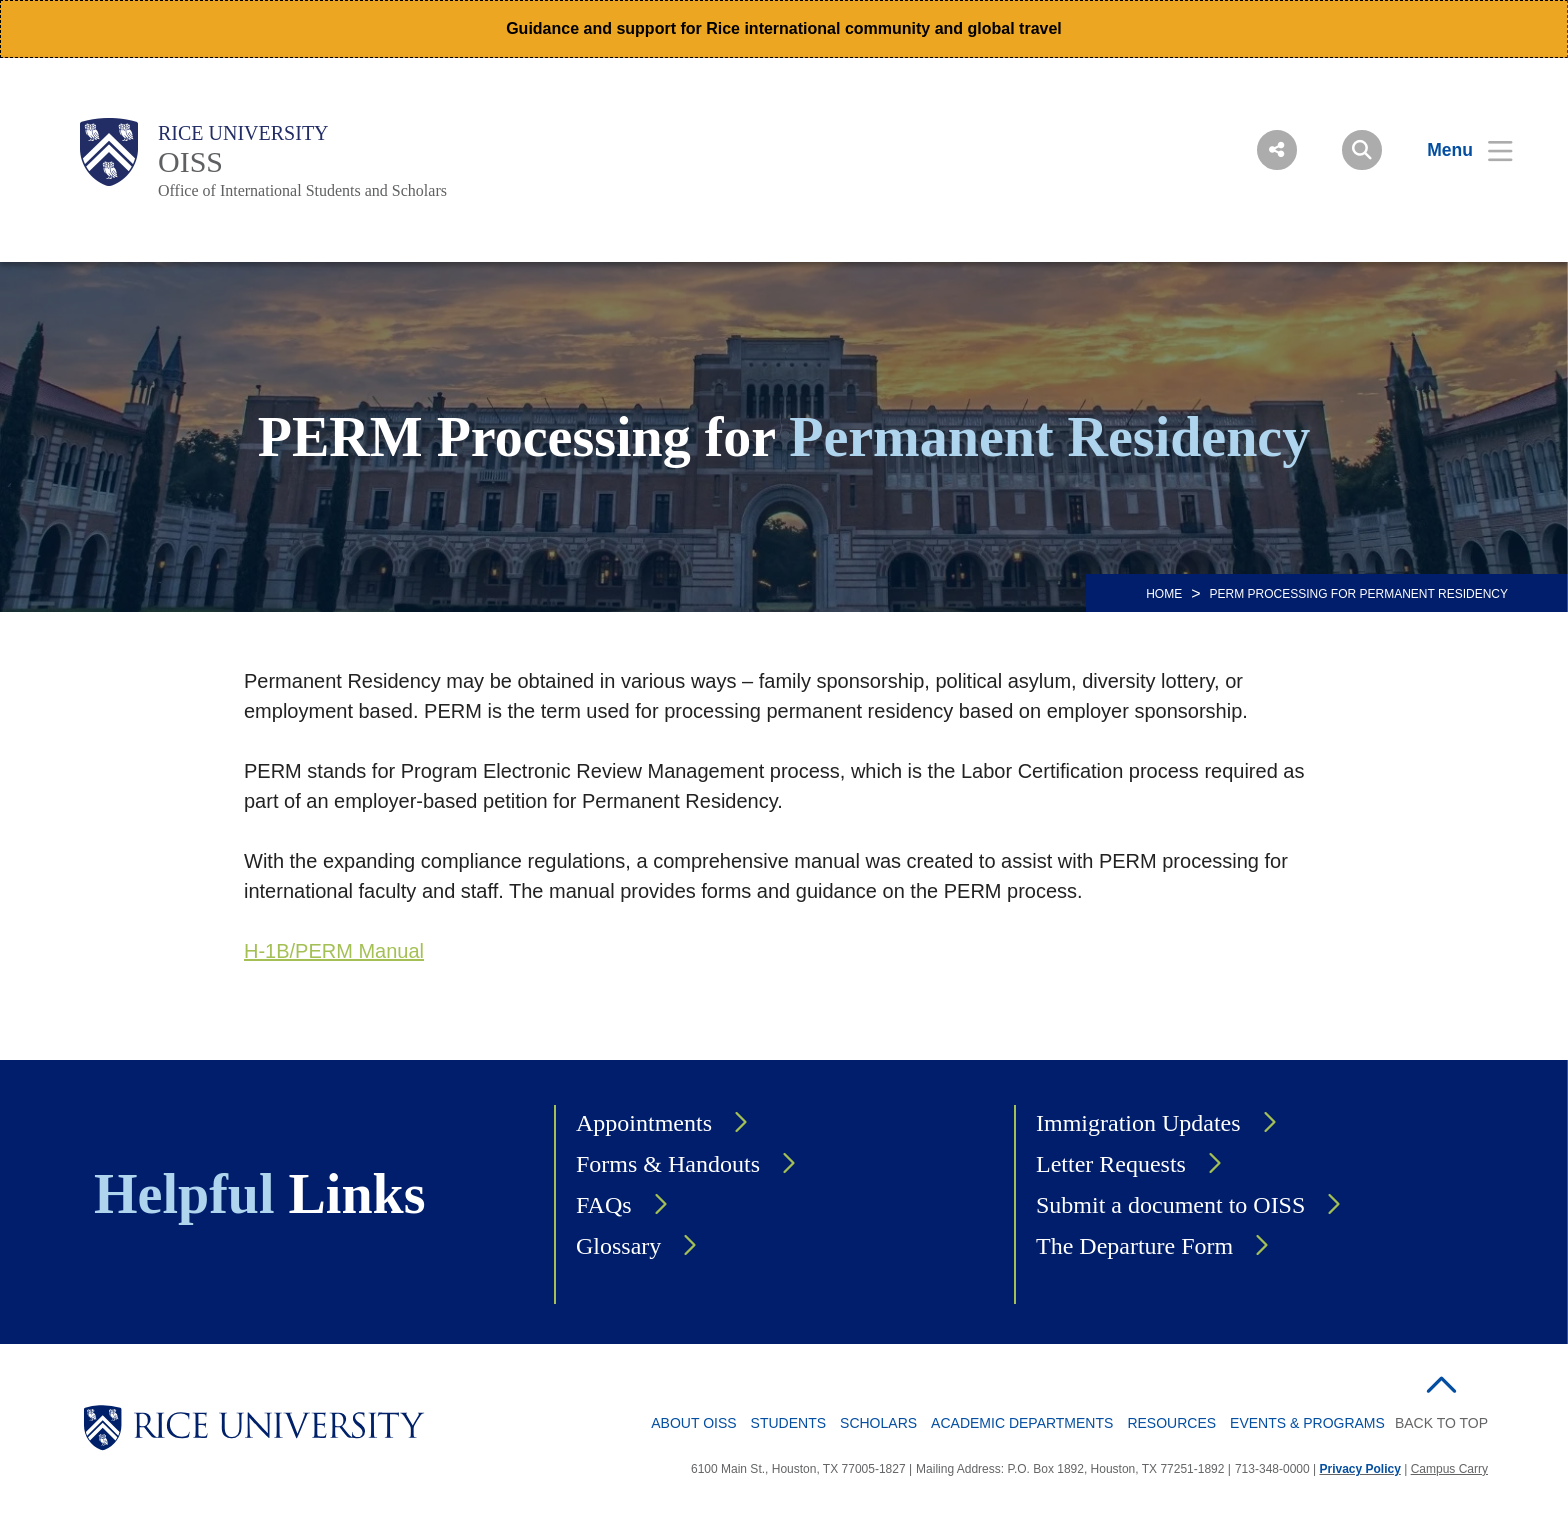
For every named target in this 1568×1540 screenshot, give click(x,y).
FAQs (604, 1205)
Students (788, 1423)
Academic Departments (1022, 1423)
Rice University (243, 133)
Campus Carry (1449, 1469)
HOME (1164, 594)
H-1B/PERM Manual (334, 951)
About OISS (693, 1423)
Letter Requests (1111, 1164)
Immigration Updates (1138, 1123)
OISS (190, 161)
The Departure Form (1134, 1246)
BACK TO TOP (1441, 1423)
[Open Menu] (1457, 150)
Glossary (618, 1246)
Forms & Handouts (668, 1164)
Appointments (644, 1123)
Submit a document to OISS (1170, 1205)
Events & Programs (1307, 1423)
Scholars (878, 1423)
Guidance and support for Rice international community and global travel (784, 28)
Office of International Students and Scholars (302, 190)
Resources (1171, 1423)
